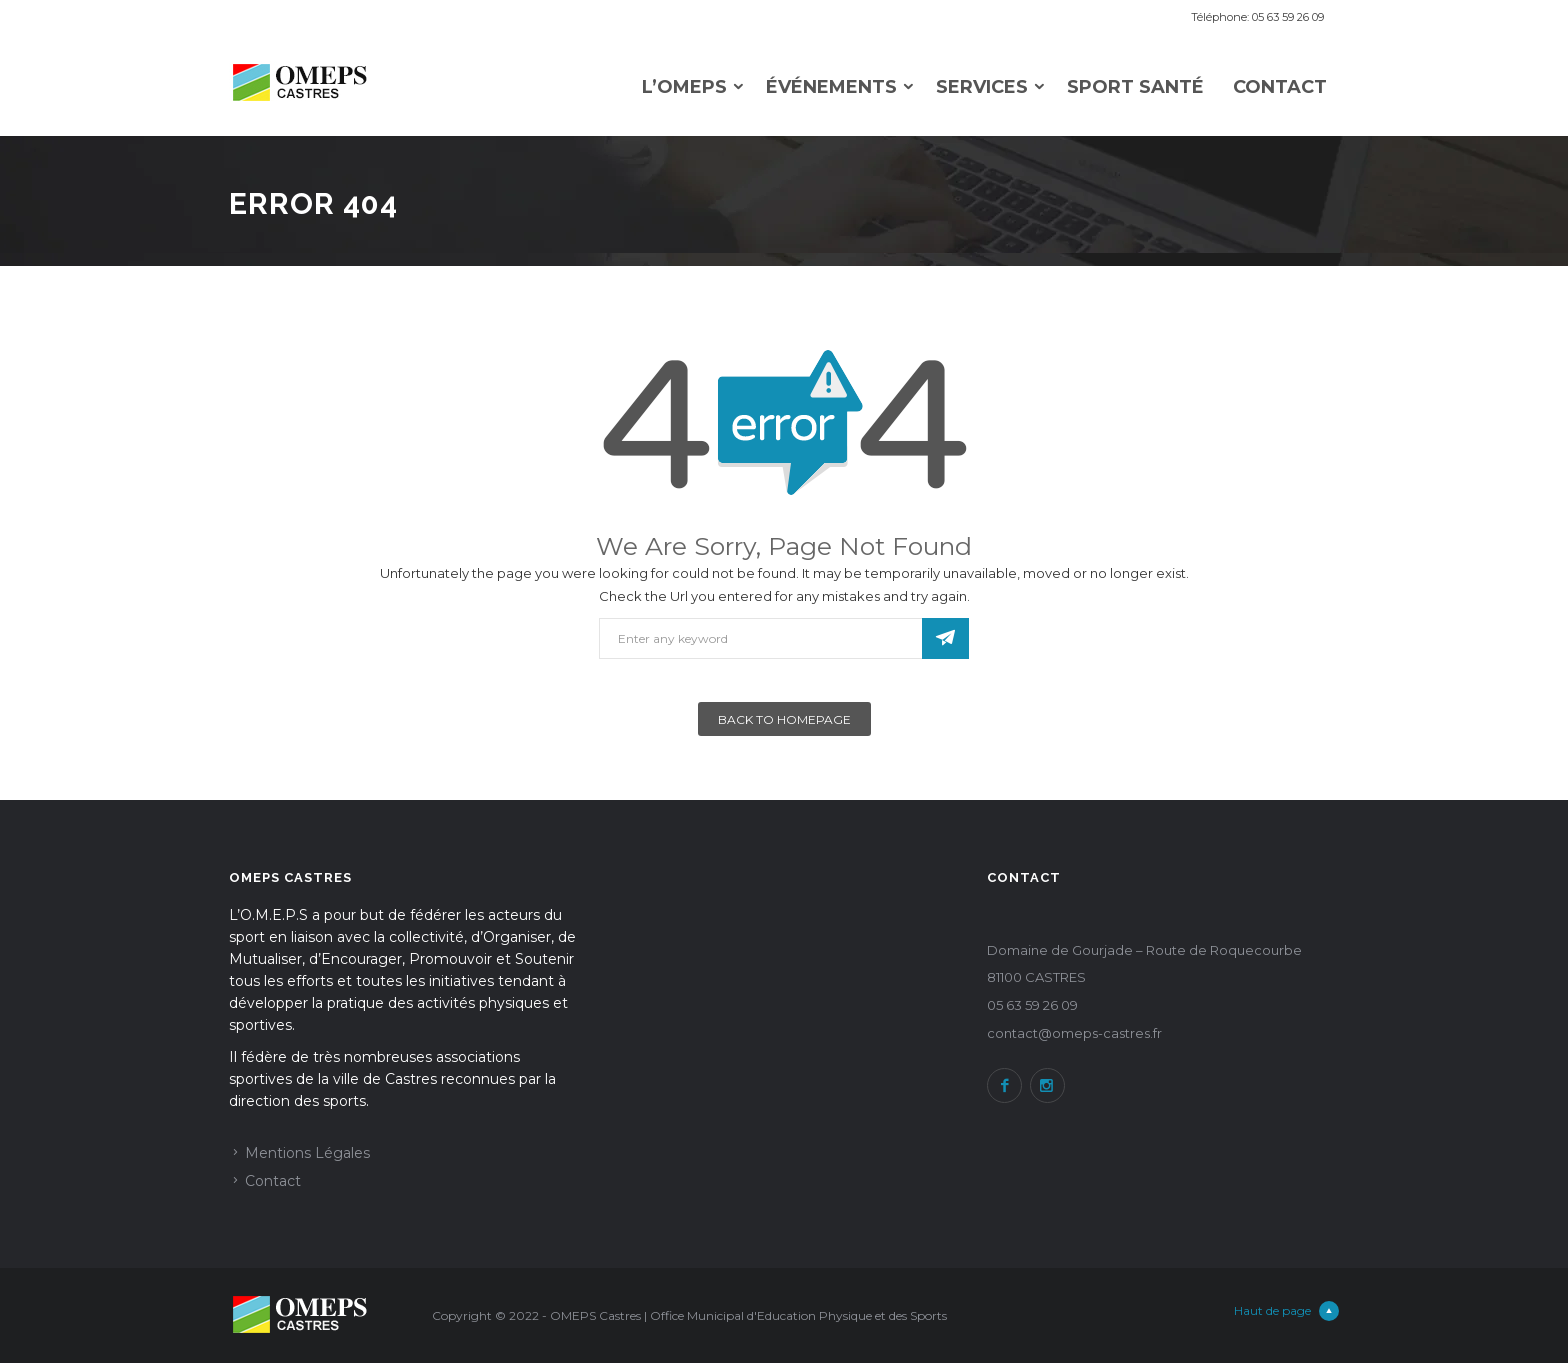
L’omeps (684, 87)
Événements (831, 87)
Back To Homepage (784, 719)
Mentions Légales (307, 1153)
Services (982, 87)
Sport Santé (1135, 87)
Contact (1280, 87)
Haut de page (1286, 1311)
